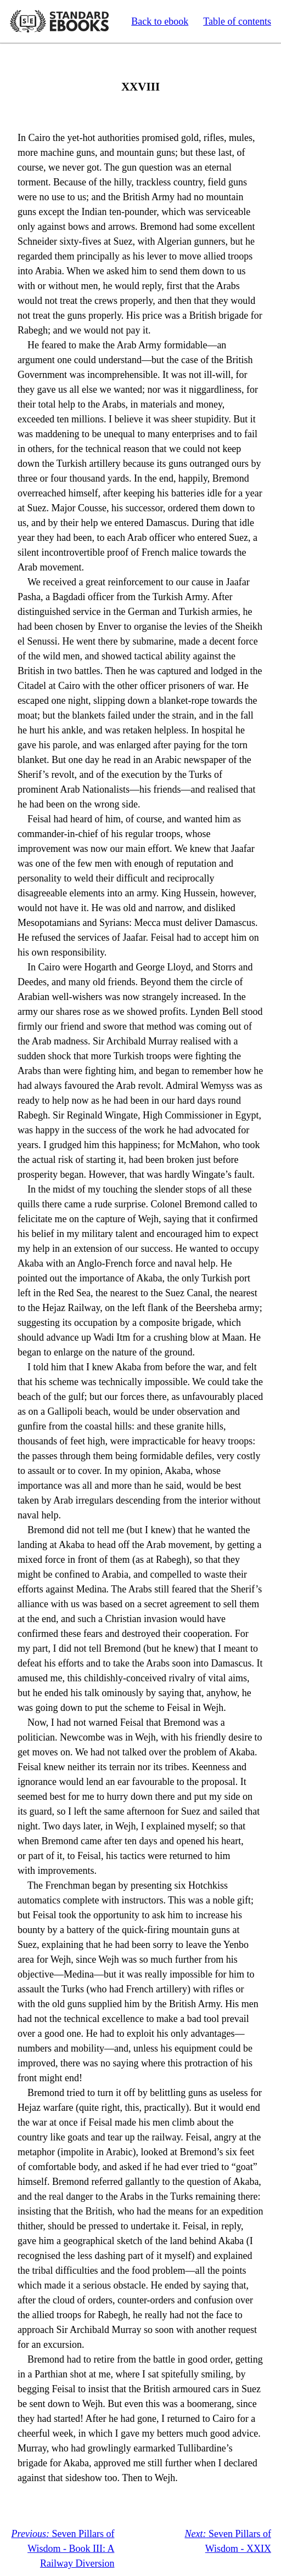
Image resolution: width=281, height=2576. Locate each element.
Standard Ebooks (59, 21)
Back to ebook (159, 21)
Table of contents (237, 21)
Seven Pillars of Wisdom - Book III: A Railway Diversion (63, 2548)
